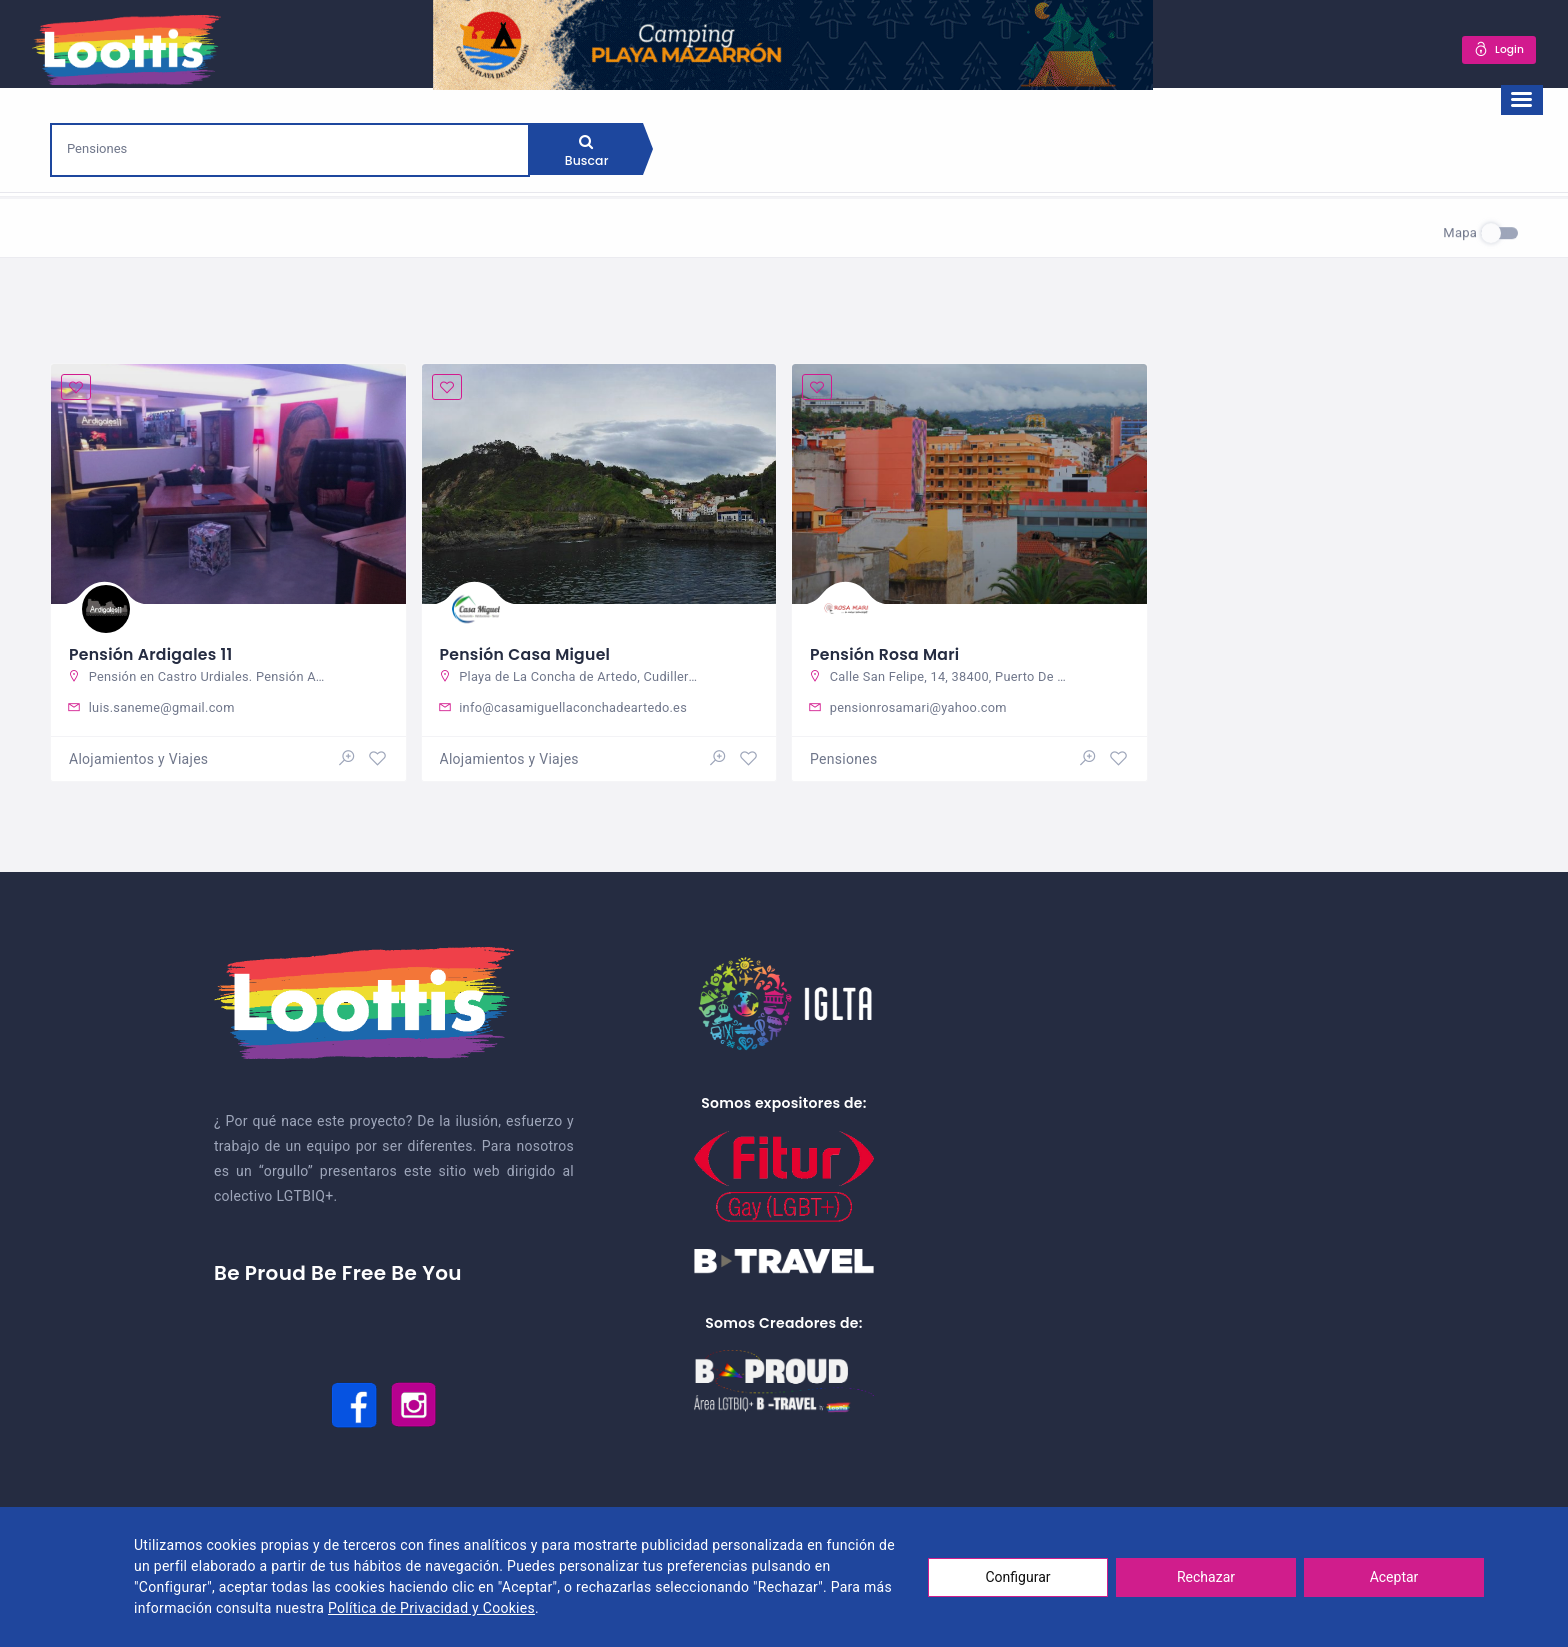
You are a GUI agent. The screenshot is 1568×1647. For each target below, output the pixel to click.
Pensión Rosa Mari (886, 651)
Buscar (589, 154)
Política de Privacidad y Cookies (431, 1608)
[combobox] (290, 148)
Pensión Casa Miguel (527, 651)
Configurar (1018, 1577)
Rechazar (1206, 1577)
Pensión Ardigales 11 (152, 651)
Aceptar (1394, 1577)
